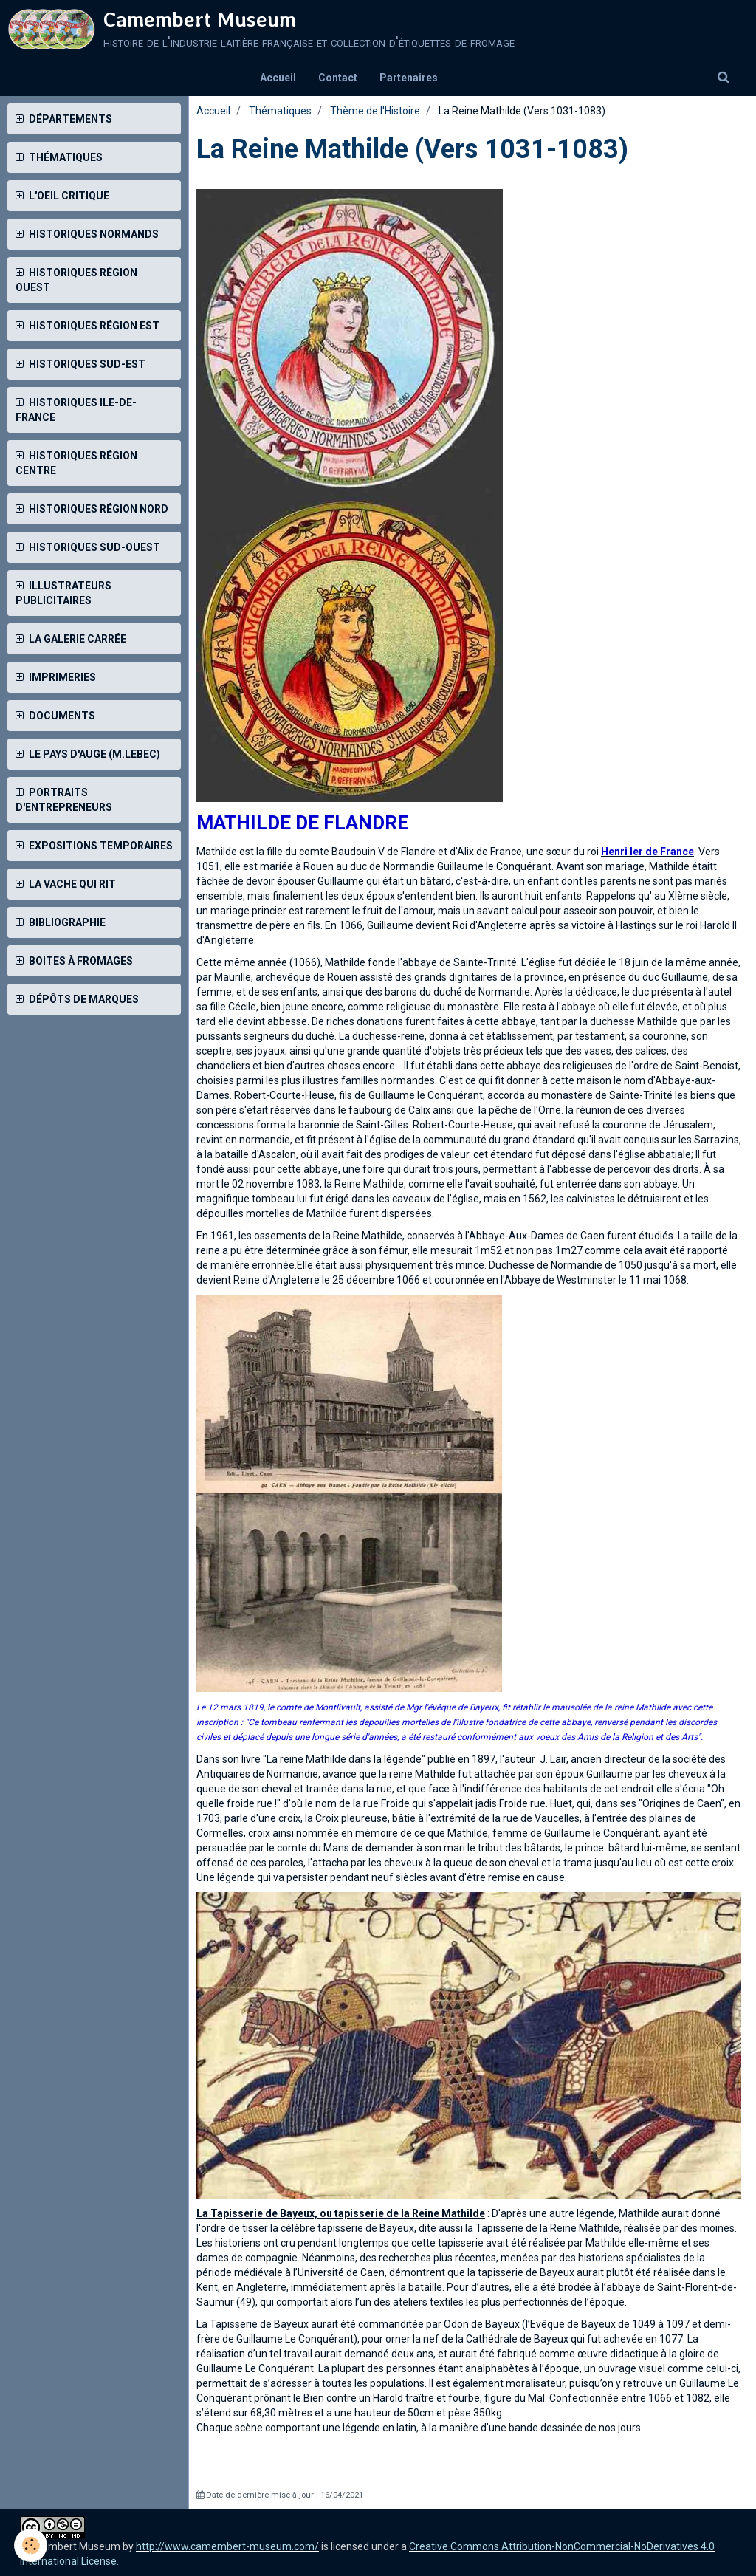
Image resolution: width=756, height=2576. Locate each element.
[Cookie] (31, 2545)
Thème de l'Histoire (375, 111)
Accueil (278, 77)
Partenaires (408, 77)
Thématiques (280, 111)
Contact (337, 77)
